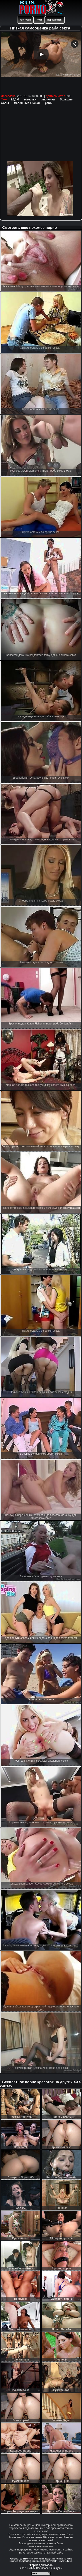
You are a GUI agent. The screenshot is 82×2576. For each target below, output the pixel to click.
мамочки (30, 99)
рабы (48, 103)
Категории (25, 20)
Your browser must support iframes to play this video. (41, 62)
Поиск (39, 20)
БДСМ (14, 99)
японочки (48, 99)
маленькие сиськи (27, 103)
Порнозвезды (54, 20)
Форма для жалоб (41, 2565)
